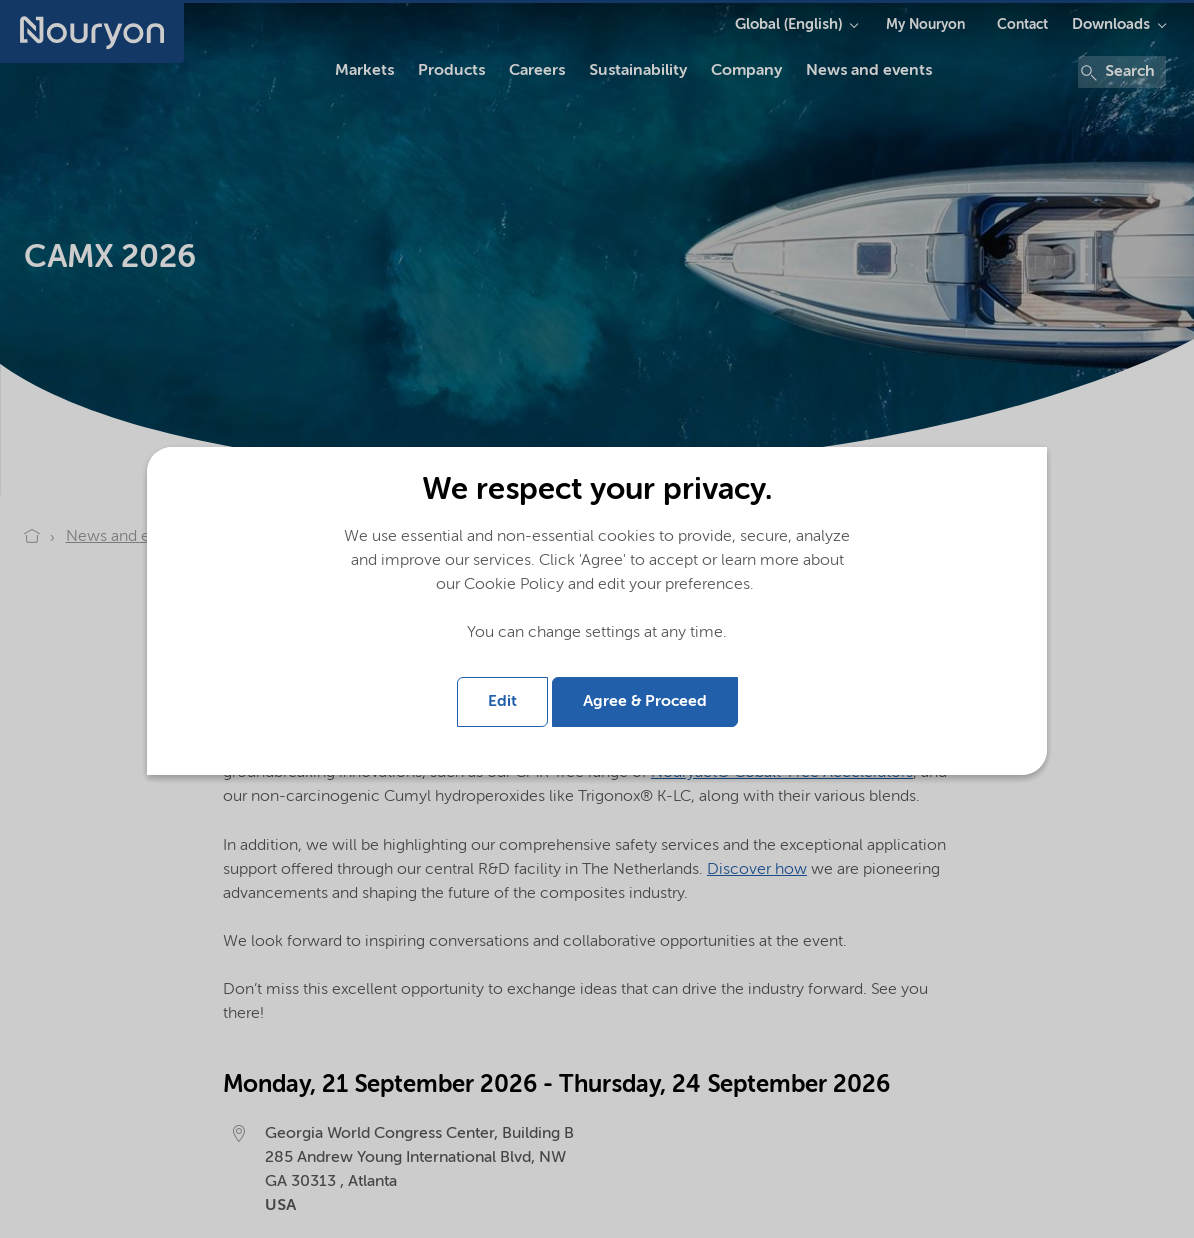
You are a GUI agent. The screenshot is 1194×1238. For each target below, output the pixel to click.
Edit (502, 702)
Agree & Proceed (645, 702)
